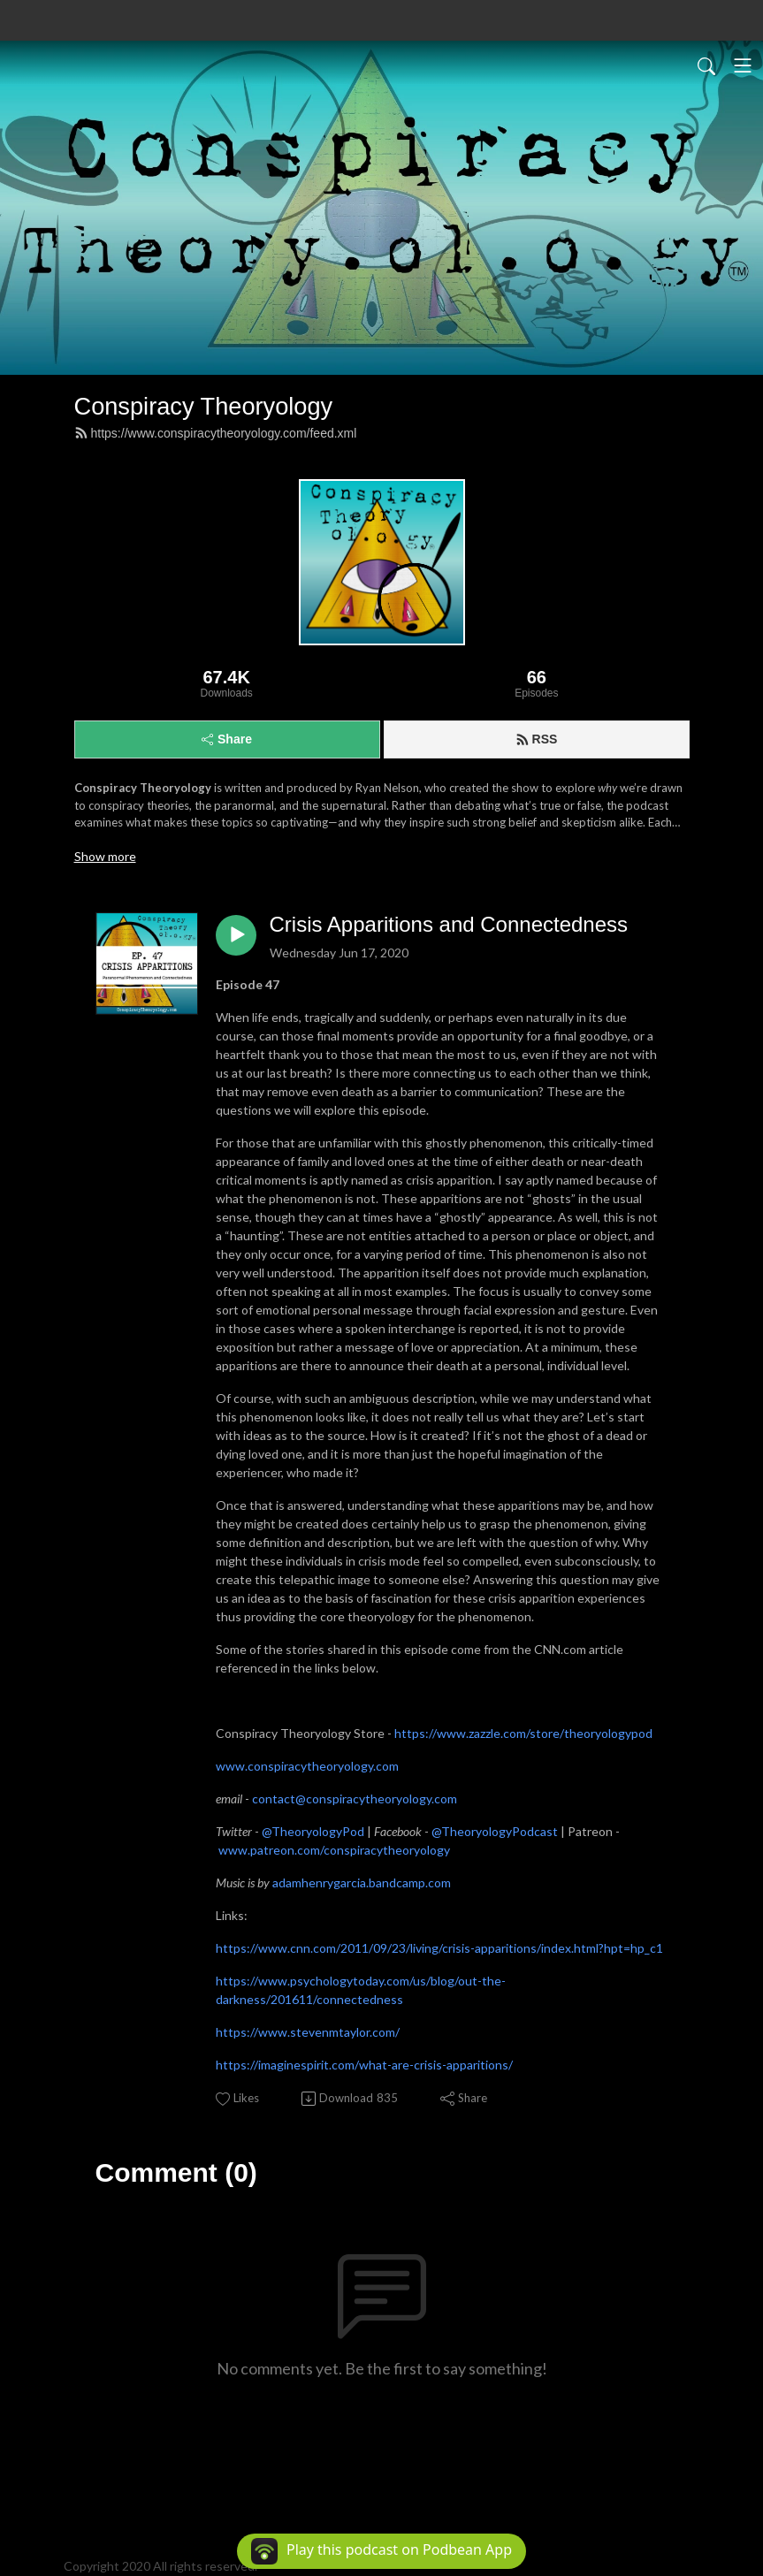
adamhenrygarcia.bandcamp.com (361, 1882)
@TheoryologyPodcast (494, 1831)
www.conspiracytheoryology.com (307, 1765)
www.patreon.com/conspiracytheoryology (334, 1849)
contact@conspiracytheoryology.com (354, 1798)
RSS (536, 739)
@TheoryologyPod (313, 1831)
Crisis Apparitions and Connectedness (449, 924)
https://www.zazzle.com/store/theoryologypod (523, 1733)
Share (227, 739)
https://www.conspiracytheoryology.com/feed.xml (215, 433)
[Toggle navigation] (742, 65)
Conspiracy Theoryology (203, 406)
